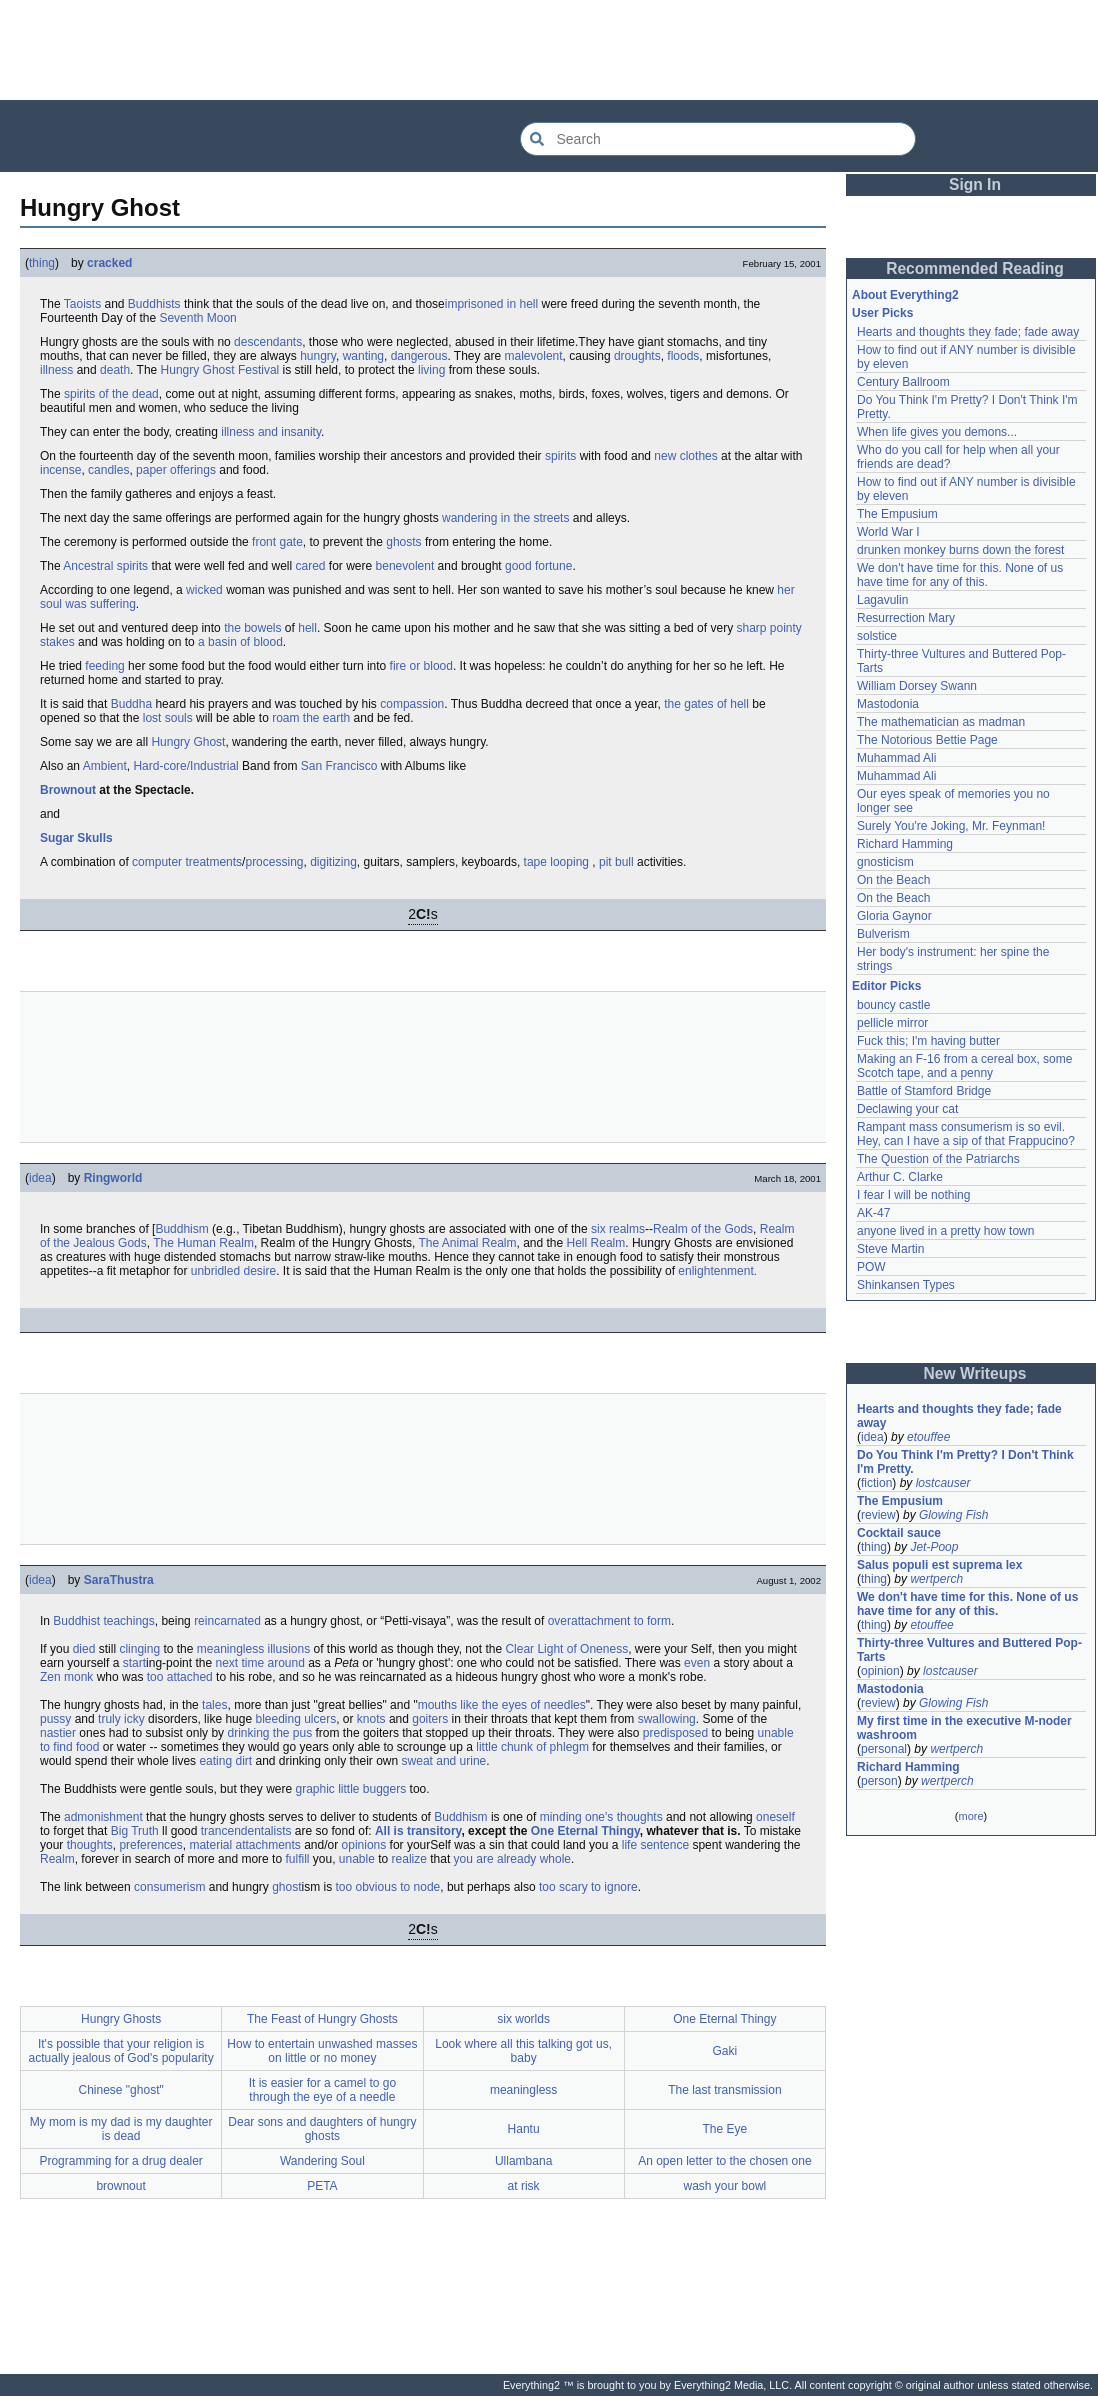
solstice (877, 636)
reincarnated (227, 1621)
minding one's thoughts (601, 1817)
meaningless (523, 2090)
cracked (109, 263)
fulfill (297, 1859)
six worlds (523, 2019)
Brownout (68, 790)
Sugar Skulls (76, 838)
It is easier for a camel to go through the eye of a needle (322, 2090)
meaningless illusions (253, 1649)
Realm (57, 1859)
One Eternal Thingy (585, 1831)
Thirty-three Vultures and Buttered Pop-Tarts (969, 1650)
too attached (180, 1677)
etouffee (928, 1437)
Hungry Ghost (188, 742)
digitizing (333, 862)
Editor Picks (886, 986)
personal (884, 1749)
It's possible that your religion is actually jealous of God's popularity (121, 2051)
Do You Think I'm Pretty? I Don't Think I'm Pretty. (967, 1462)
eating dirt (225, 1761)
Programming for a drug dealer (120, 2161)
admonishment (103, 1817)
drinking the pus (269, 1733)
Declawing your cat (907, 1109)
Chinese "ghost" (121, 2090)
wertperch (936, 1579)
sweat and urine (444, 1761)
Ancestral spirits (105, 566)
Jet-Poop (934, 1547)
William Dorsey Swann (917, 686)
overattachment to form (609, 1621)
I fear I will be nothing (913, 1195)
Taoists (82, 304)
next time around (259, 1663)
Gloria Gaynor (894, 916)
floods (683, 356)
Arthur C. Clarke (900, 1177)
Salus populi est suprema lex (939, 1565)
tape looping (556, 862)
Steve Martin (890, 1249)
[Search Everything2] (718, 139)
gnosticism (885, 862)
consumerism (169, 1887)
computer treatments (187, 862)
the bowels (252, 628)
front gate (277, 542)
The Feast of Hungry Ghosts (322, 2019)
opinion (880, 1671)
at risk (524, 2186)
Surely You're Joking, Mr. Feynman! (951, 826)
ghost (286, 1887)
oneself (775, 1817)
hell (307, 628)
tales (214, 1705)
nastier (58, 1733)
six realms (618, 1229)
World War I (888, 532)
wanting (363, 356)
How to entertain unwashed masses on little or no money (322, 2051)
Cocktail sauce (899, 1533)
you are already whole (512, 1859)
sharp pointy (768, 628)
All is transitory (418, 1831)
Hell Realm (596, 1243)
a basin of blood (240, 642)
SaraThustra (119, 1580)
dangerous (419, 356)
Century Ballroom (903, 382)
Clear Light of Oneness (566, 1649)
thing (42, 263)
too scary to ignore (588, 1887)
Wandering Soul (322, 2161)
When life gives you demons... (937, 432)
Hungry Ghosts (121, 2019)
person (879, 1781)
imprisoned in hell (491, 304)
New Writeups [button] (975, 1373)
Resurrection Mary (906, 618)
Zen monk (66, 1677)
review (878, 1515)
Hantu (524, 2129)
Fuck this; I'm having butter (928, 1041)
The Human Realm (203, 1243)
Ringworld (113, 1178)
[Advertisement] (549, 50)
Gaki (725, 2051)
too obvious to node (388, 1887)
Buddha (131, 704)
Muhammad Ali (896, 758)
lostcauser (943, 1483)
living (431, 370)
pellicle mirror (892, 1023)
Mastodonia (888, 704)
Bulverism (883, 934)
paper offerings (176, 470)
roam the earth (311, 718)
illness (56, 370)
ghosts (403, 542)
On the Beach (893, 880)
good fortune (538, 566)
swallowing (667, 1719)
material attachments (244, 1845)
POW (871, 1267)
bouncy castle (893, 1005)
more (970, 1816)
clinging (139, 1649)
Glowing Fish (953, 1515)
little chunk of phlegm (532, 1747)
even (697, 1663)
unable (357, 1859)
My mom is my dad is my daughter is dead (121, 2129)
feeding (104, 666)
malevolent (534, 356)
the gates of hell (706, 704)
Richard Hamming (905, 844)
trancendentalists (246, 1831)
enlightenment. (717, 1271)
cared (310, 566)
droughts (637, 356)
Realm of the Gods (703, 1229)
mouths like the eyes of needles (502, 1705)
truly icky (121, 1719)
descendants (268, 342)
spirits (560, 456)
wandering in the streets (505, 518)
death (115, 370)
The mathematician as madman (941, 722)
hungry (318, 356)
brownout (120, 2186)
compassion (412, 704)
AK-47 (873, 1213)
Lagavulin (882, 600)
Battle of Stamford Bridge (924, 1091)
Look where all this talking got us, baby (523, 2051)
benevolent (405, 566)
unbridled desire (233, 1271)
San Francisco (339, 766)
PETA (322, 2186)
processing (274, 862)
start (134, 1663)
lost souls (168, 718)
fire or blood (421, 666)
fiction (876, 1483)
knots (371, 1719)
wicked (204, 590)
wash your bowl (725, 2186)
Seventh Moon (197, 318)
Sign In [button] (975, 184)
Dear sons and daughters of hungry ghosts (322, 2129)
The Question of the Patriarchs (938, 1159)
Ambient (105, 766)
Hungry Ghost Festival (220, 370)
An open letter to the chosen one (724, 2161)
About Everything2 (905, 295)
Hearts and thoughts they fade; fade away (968, 332)
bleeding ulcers (295, 1719)
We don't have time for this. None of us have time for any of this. (962, 575)
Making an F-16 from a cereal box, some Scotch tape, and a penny (966, 1066)
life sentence (655, 1845)
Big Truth (135, 1831)
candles (108, 470)
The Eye (725, 2129)
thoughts (90, 1845)
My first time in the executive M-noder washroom (966, 1728)
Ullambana (523, 2161)
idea (40, 1178)
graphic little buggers (350, 1789)
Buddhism (181, 1229)
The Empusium (897, 514)
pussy (55, 1719)
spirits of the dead (111, 394)
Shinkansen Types (906, 1285)
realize (409, 1859)
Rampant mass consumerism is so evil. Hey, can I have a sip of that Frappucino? (966, 1134)
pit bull (616, 862)
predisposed (675, 1733)
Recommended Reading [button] (975, 268)
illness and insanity (271, 432)
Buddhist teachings (103, 1621)
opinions (364, 1845)
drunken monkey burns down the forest (960, 550)
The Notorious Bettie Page (927, 740)
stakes (57, 642)
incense (60, 470)
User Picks (882, 313)
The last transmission (724, 2090)
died (84, 1649)
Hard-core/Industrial (185, 766)
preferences (150, 1845)
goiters (430, 1719)
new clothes (685, 456)
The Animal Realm (467, 1243)
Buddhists (154, 304)
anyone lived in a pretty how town (945, 1231)
